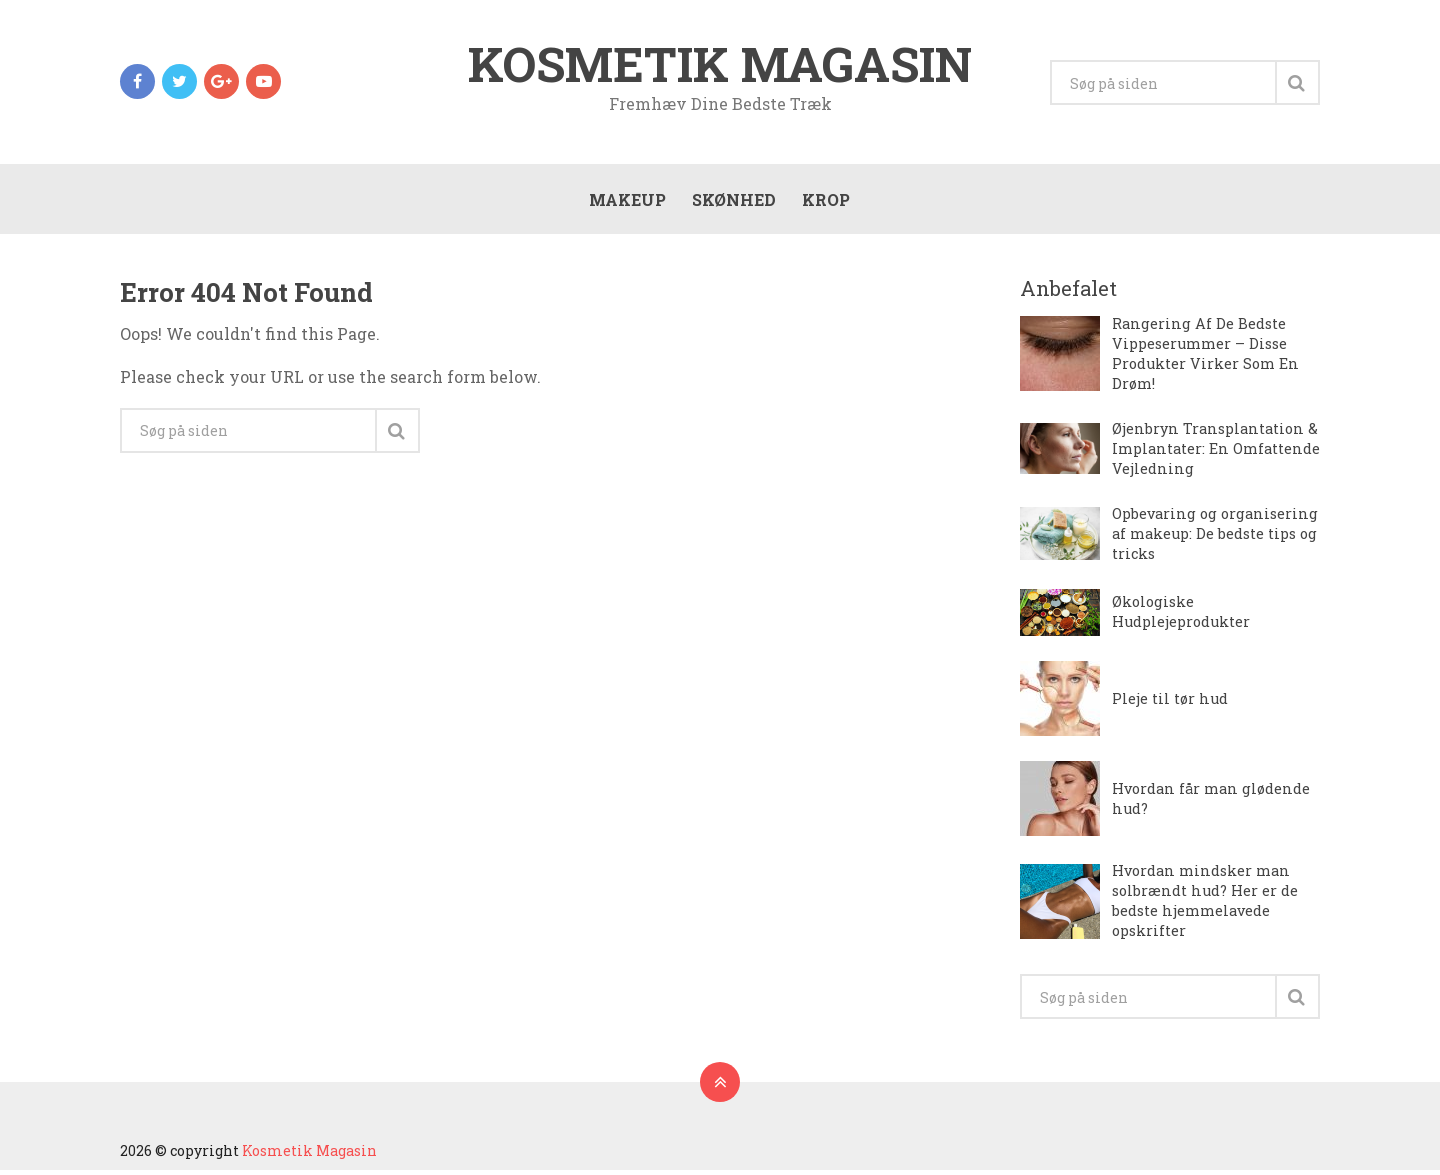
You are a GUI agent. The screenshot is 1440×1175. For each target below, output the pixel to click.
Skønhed (733, 201)
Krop (825, 201)
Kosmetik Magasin (720, 64)
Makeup (626, 201)
